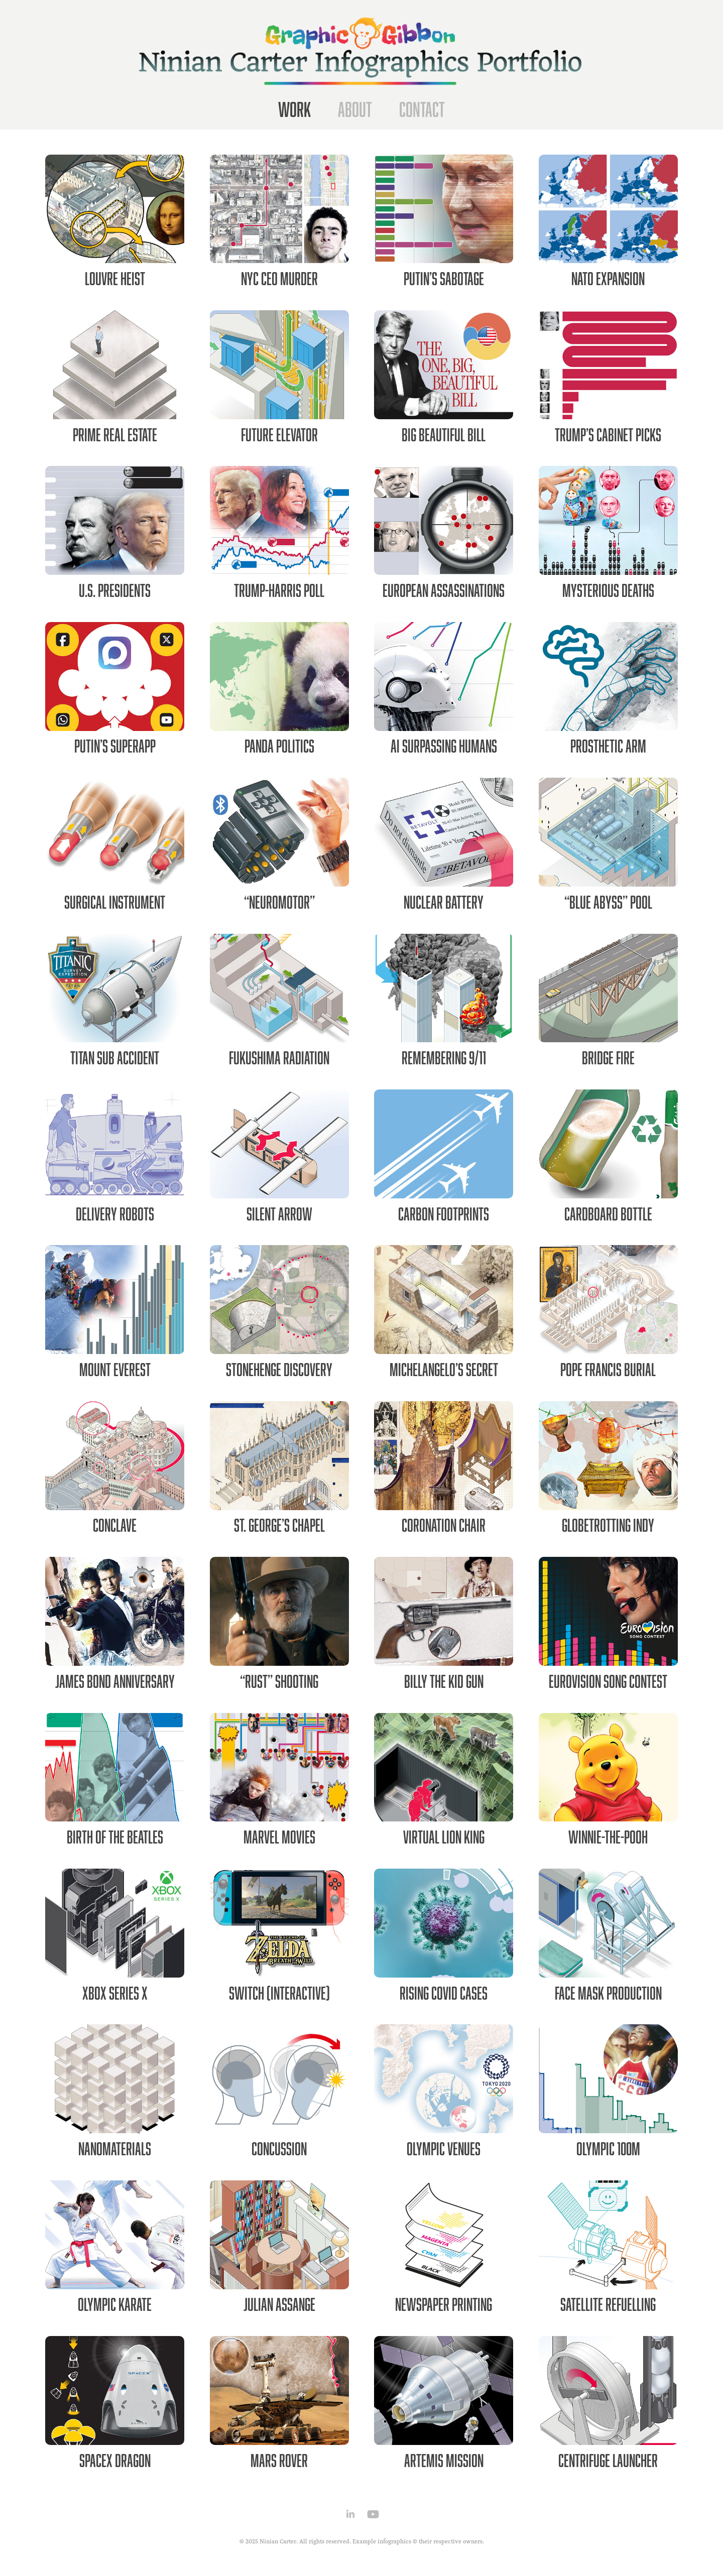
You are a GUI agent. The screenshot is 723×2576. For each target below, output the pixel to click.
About (355, 109)
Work (294, 109)
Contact (422, 109)
